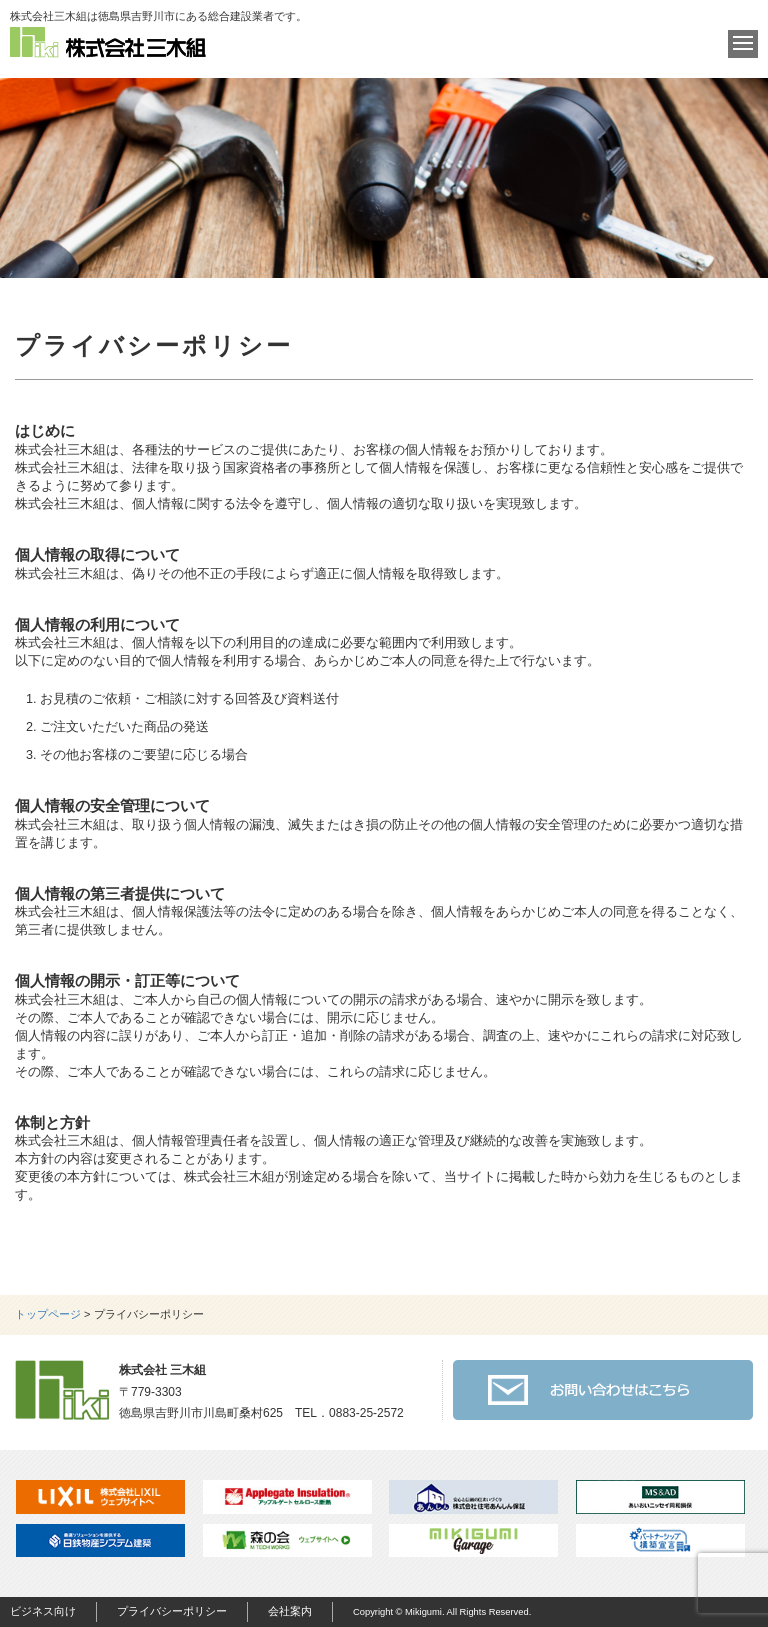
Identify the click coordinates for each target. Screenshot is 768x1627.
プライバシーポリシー (172, 1611)
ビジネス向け (43, 1611)
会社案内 (290, 1611)
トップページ (48, 1314)
